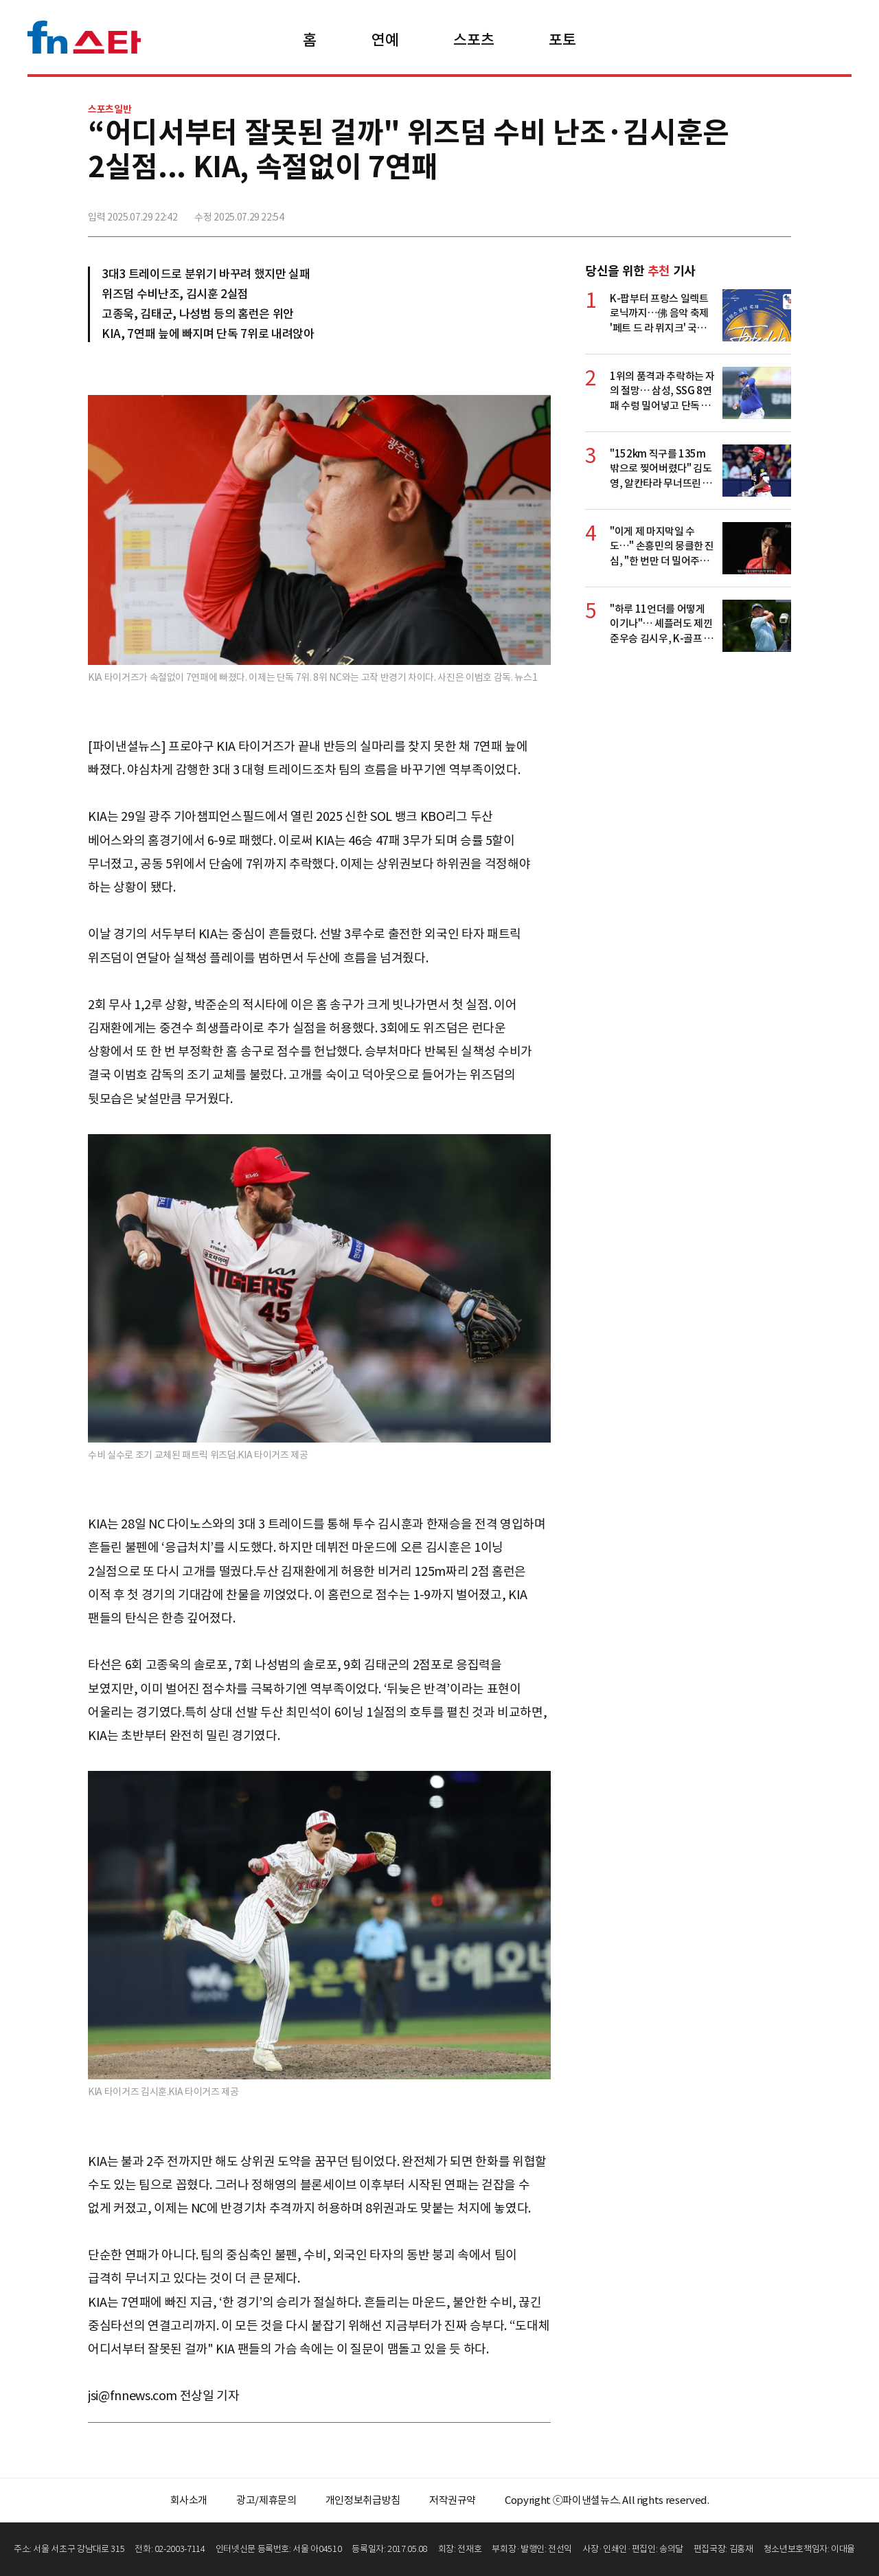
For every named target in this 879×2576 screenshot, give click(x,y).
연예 (385, 39)
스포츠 (473, 39)
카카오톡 (749, 211)
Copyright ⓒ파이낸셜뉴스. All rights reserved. (607, 2500)
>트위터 (719, 211)
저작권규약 (452, 2500)
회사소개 (189, 2500)
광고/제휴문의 (266, 2500)
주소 (779, 211)
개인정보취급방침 (363, 2500)
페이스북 (688, 211)
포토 (562, 39)
